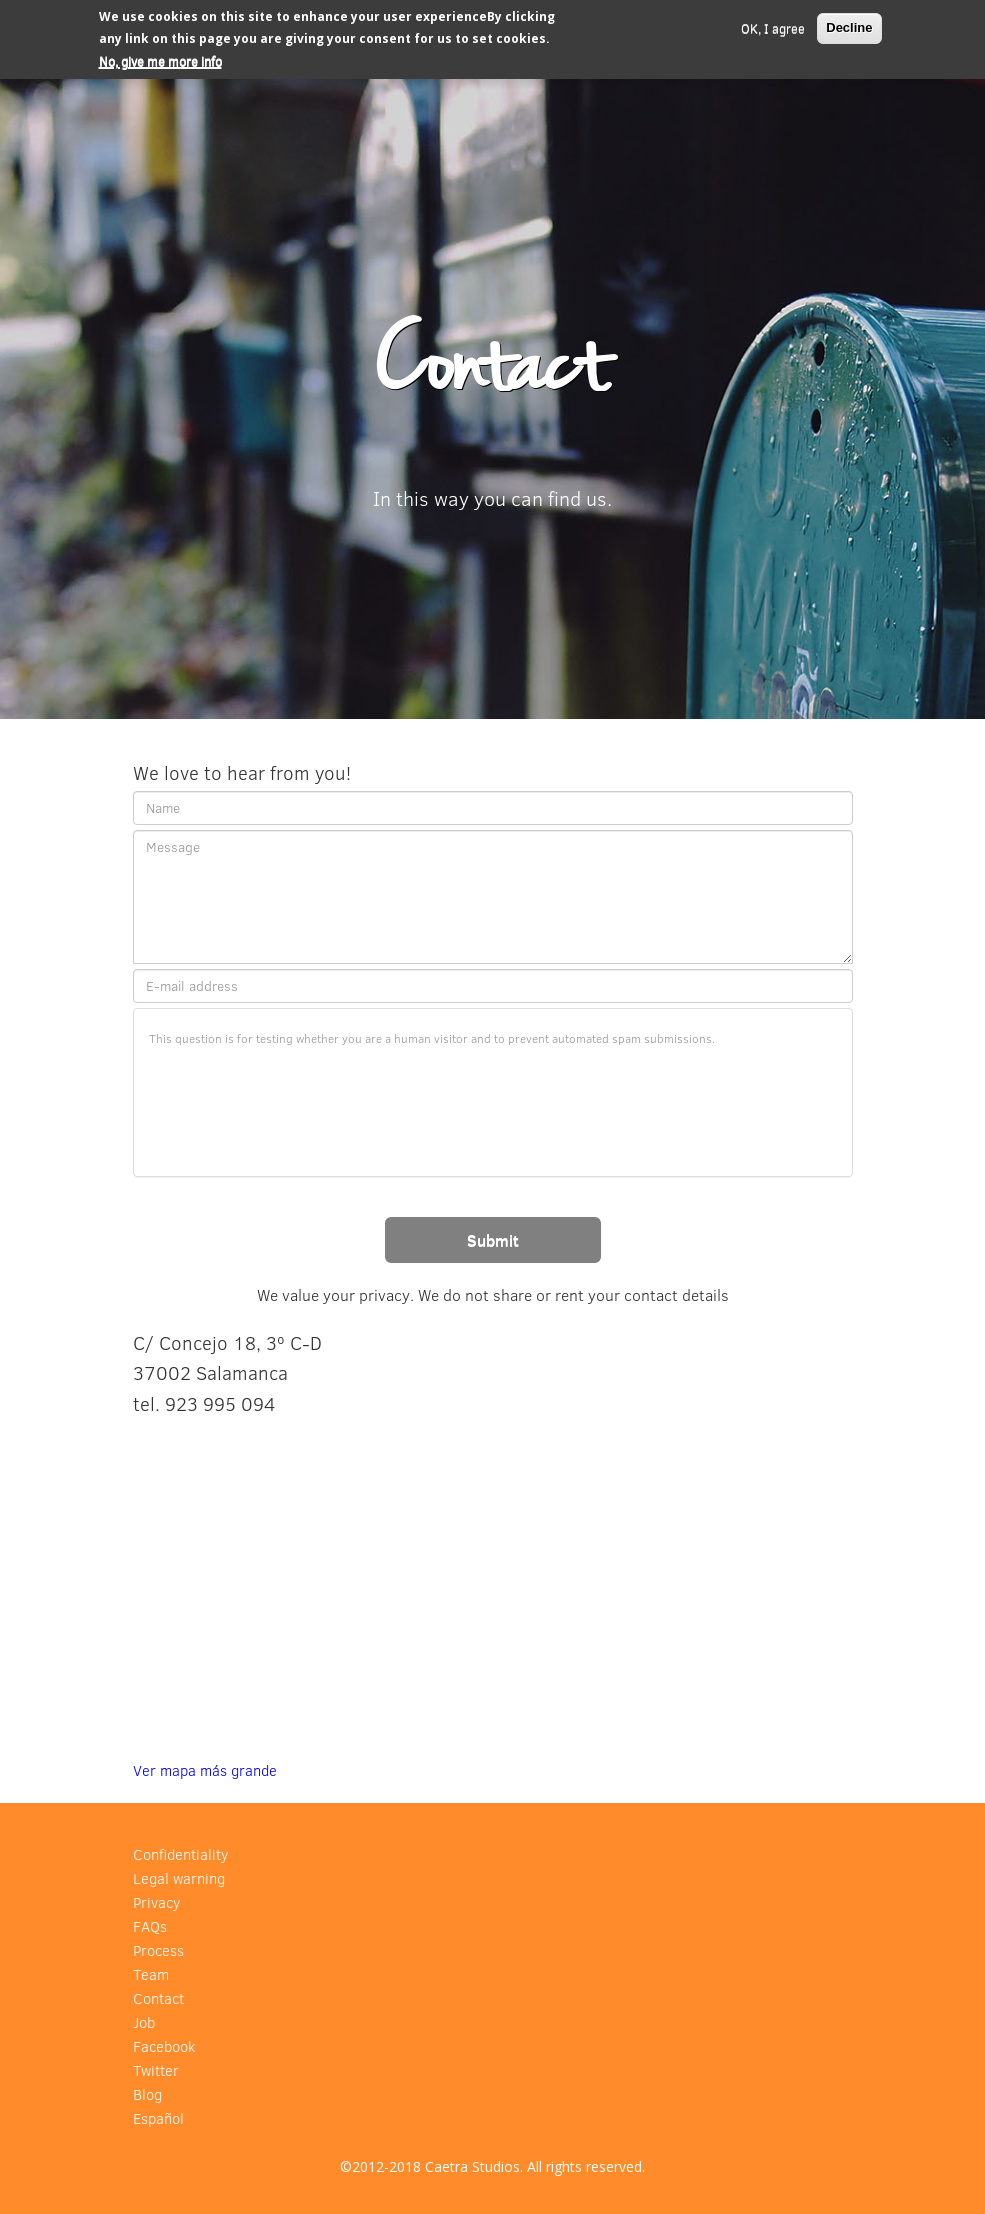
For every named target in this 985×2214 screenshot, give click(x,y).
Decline (849, 27)
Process (158, 1950)
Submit (493, 1240)
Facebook (164, 2046)
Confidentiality (180, 1854)
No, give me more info (160, 61)
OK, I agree (773, 28)
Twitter (156, 2070)
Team (151, 1974)
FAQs (150, 1926)
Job (144, 2022)
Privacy (156, 1902)
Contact (158, 1998)
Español (158, 2118)
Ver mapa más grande (205, 1770)
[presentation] (301, 1098)
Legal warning (179, 1878)
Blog (147, 2094)
